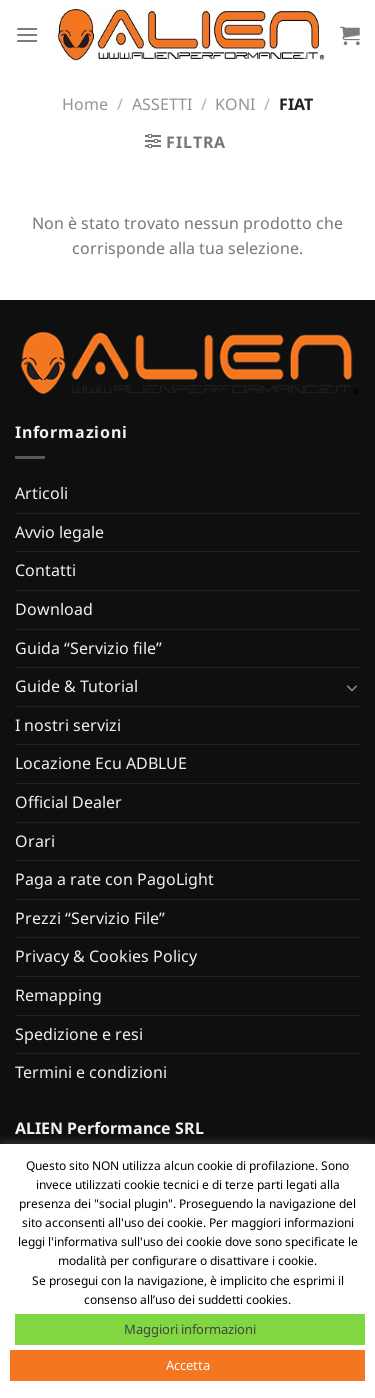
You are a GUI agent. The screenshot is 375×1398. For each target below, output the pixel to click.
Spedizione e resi (79, 1034)
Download (54, 609)
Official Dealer (68, 802)
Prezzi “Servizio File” (90, 918)
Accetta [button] (188, 1365)
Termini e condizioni (91, 1072)
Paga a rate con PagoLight (114, 879)
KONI (235, 104)
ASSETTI (162, 104)
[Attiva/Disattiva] (352, 687)
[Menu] (27, 34)
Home (85, 104)
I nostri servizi (68, 725)
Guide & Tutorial (76, 686)
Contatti (45, 570)
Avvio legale (59, 532)
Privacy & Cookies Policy (106, 956)
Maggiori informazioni (190, 1329)
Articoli (41, 493)
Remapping (58, 995)
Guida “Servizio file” (88, 648)
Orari (35, 841)
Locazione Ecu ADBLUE (101, 763)
